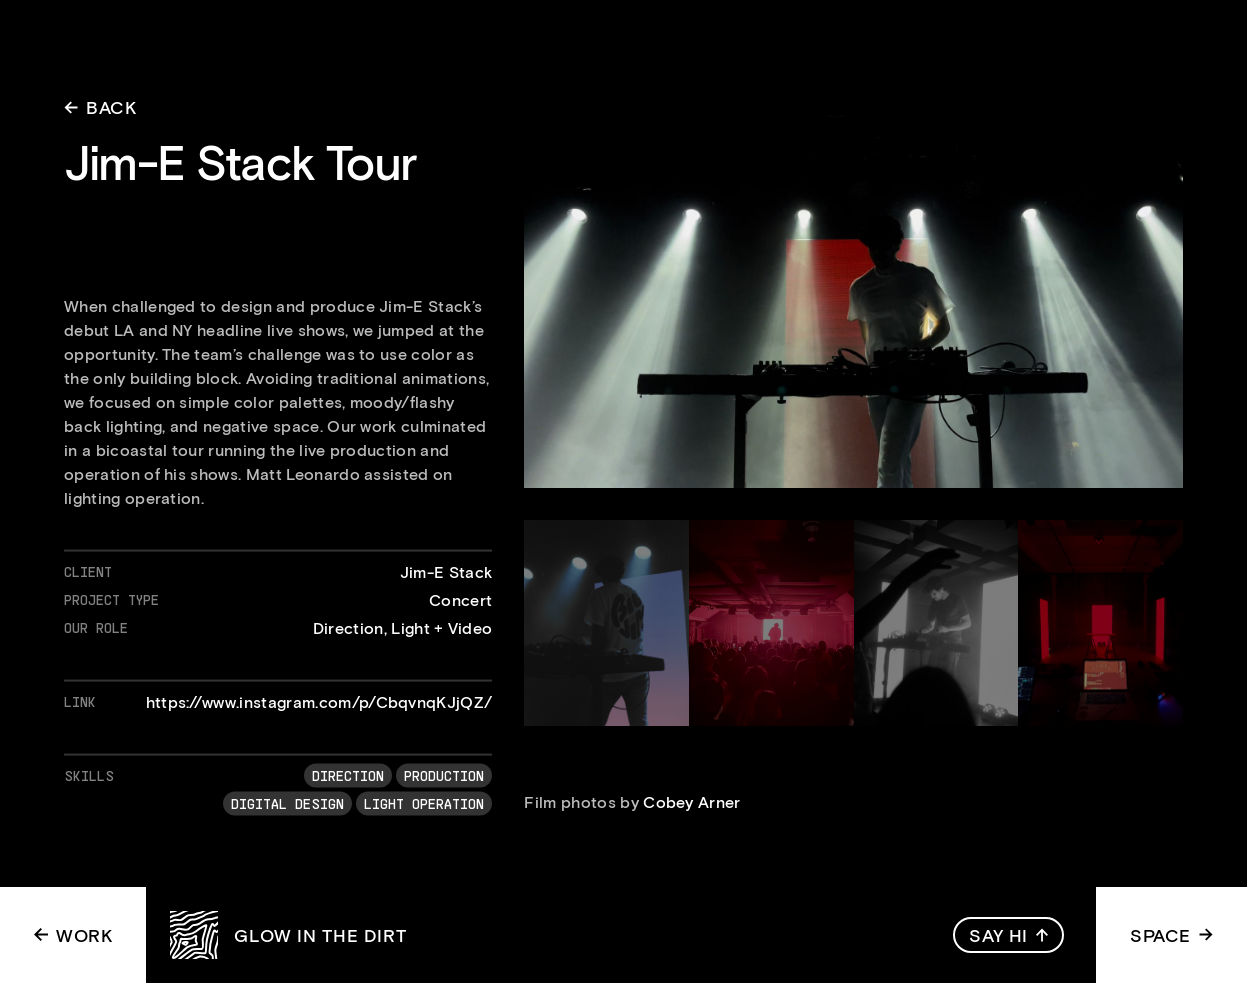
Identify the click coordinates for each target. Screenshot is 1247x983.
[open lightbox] (853, 300)
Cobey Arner (692, 801)
